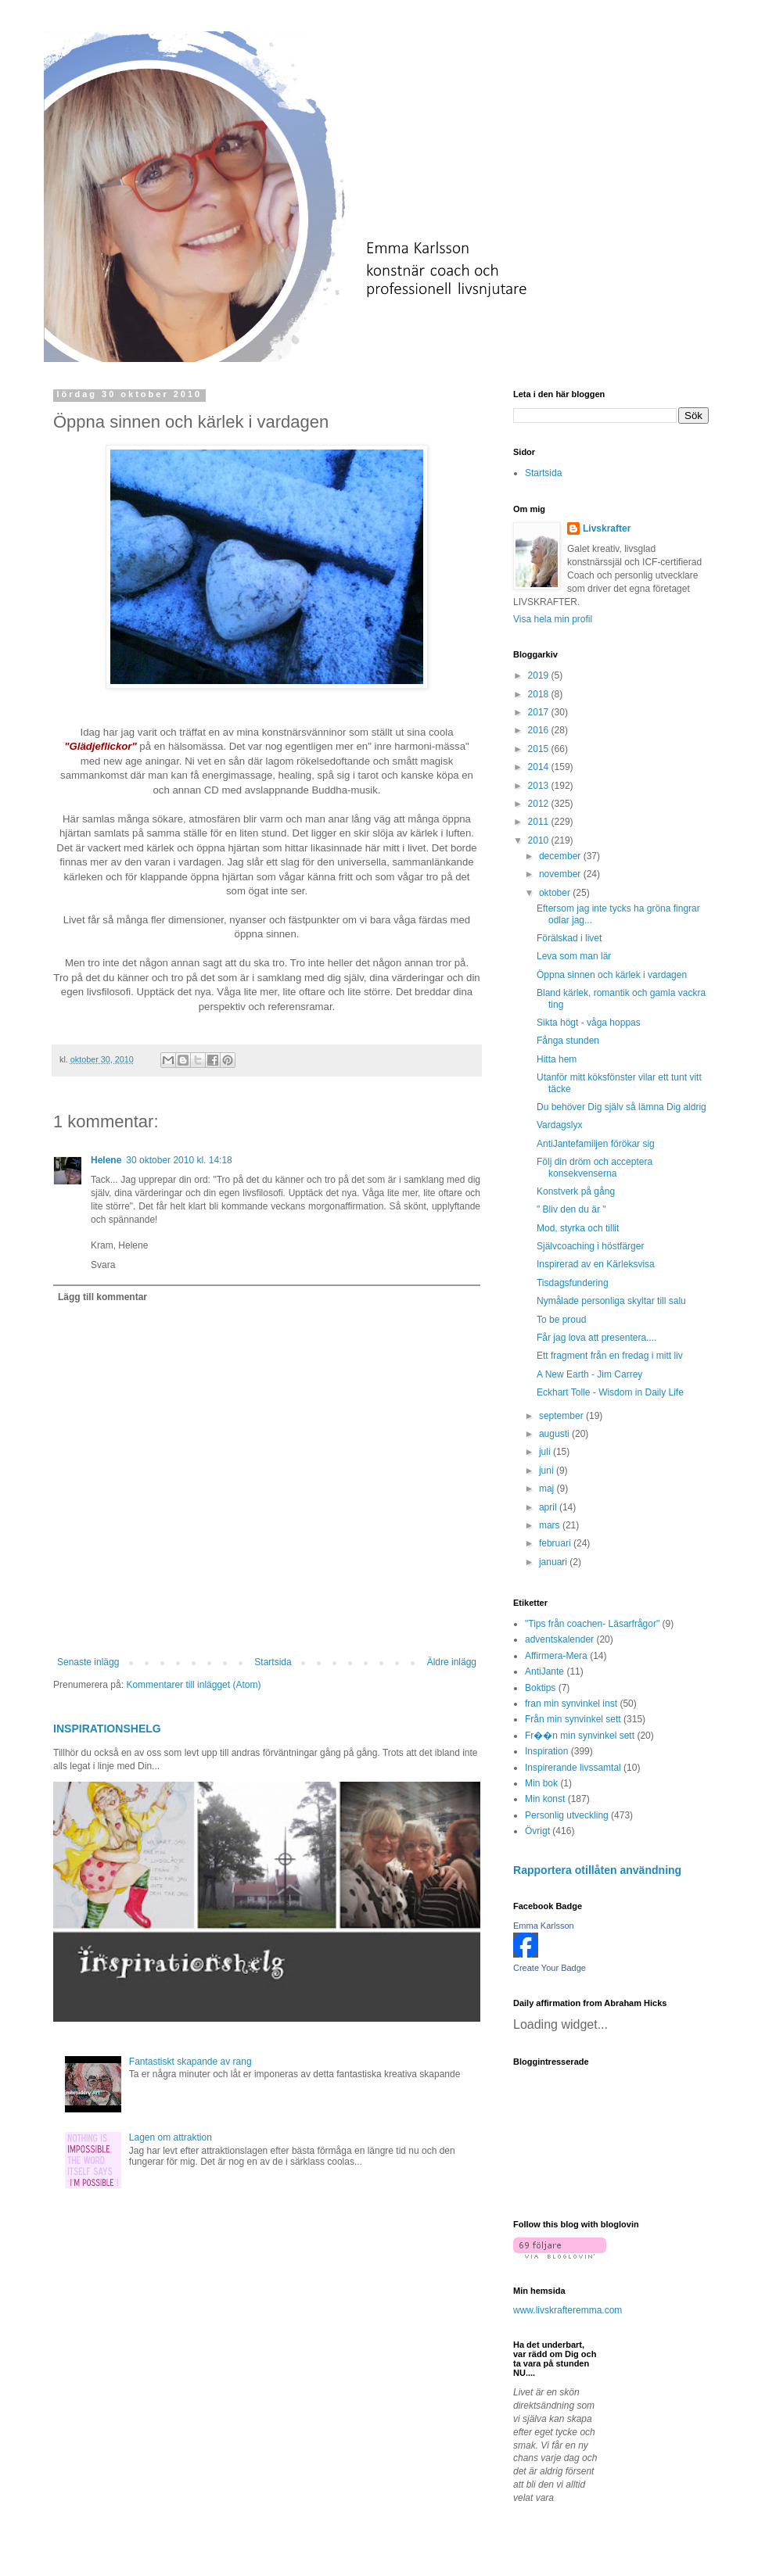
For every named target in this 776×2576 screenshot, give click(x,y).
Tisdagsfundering (573, 1282)
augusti (555, 1433)
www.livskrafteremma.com (567, 2310)
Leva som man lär (574, 956)
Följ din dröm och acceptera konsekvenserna (594, 1167)
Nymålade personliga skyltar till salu (611, 1300)
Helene (106, 1160)
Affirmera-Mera (556, 1655)
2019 (539, 675)
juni (547, 1470)
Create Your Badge (549, 1967)
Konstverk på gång (576, 1191)
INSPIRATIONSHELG (107, 1728)
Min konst (545, 1798)
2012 (539, 803)
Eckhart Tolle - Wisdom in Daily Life (610, 1392)
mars (550, 1525)
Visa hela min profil (552, 619)
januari (554, 1562)
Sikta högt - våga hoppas (589, 1022)
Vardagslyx (559, 1125)
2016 (539, 730)
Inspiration (546, 1751)
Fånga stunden (568, 1040)
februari (556, 1543)
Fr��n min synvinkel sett (579, 1735)
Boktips (540, 1687)
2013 (539, 785)
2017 (539, 712)
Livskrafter (606, 528)
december (561, 856)
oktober (556, 892)
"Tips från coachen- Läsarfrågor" (592, 1623)
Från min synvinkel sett (573, 1719)
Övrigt (537, 1830)
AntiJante (544, 1671)
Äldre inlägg (451, 1662)
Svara (103, 1264)
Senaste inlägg (88, 1662)
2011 (539, 821)
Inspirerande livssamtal (573, 1767)
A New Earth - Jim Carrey (589, 1374)
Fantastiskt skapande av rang (190, 2061)
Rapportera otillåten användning (597, 1870)
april (549, 1507)
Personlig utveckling (567, 1815)
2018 (539, 694)
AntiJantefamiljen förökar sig (596, 1143)
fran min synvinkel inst (571, 1703)
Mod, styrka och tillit (578, 1228)
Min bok (541, 1783)
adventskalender (559, 1639)
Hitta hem (557, 1059)
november (561, 874)
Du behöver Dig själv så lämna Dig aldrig (621, 1107)
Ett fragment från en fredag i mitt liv (610, 1355)
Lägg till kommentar (102, 1297)
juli (546, 1451)
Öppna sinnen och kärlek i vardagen (612, 974)
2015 (539, 748)
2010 (539, 840)
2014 (539, 766)
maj (548, 1488)
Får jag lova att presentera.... (596, 1337)
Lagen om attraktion (170, 2137)
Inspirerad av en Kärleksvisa (596, 1264)
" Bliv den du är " (571, 1209)
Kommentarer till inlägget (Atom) (193, 1684)
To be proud (561, 1319)
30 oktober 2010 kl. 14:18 (179, 1160)
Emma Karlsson (543, 1925)
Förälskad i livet (569, 938)
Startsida (272, 1662)
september (562, 1415)
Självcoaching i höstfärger (590, 1246)
